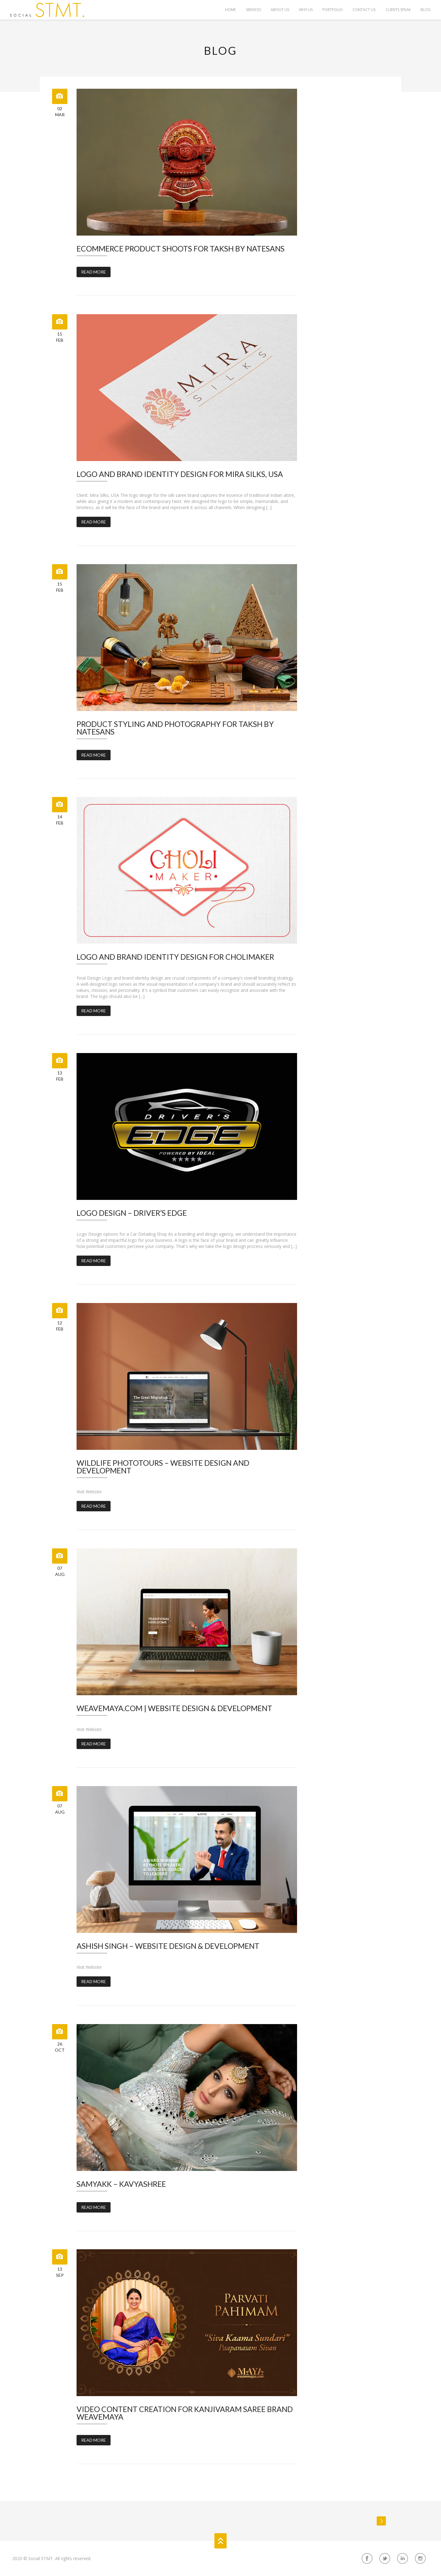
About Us (278, 10)
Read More (93, 271)
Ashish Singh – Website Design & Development (168, 1945)
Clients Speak (397, 10)
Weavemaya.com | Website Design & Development (174, 1708)
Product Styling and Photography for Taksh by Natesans (175, 728)
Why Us (304, 10)
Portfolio (332, 10)
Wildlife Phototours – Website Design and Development (163, 1466)
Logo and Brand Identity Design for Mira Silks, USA (180, 474)
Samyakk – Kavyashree (121, 2184)
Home (228, 10)
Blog (425, 10)
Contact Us (363, 10)
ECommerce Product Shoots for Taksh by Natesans (181, 248)
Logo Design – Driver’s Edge (132, 1212)
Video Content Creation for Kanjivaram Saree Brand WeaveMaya (185, 2413)
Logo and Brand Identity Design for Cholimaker (175, 956)
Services (251, 10)
